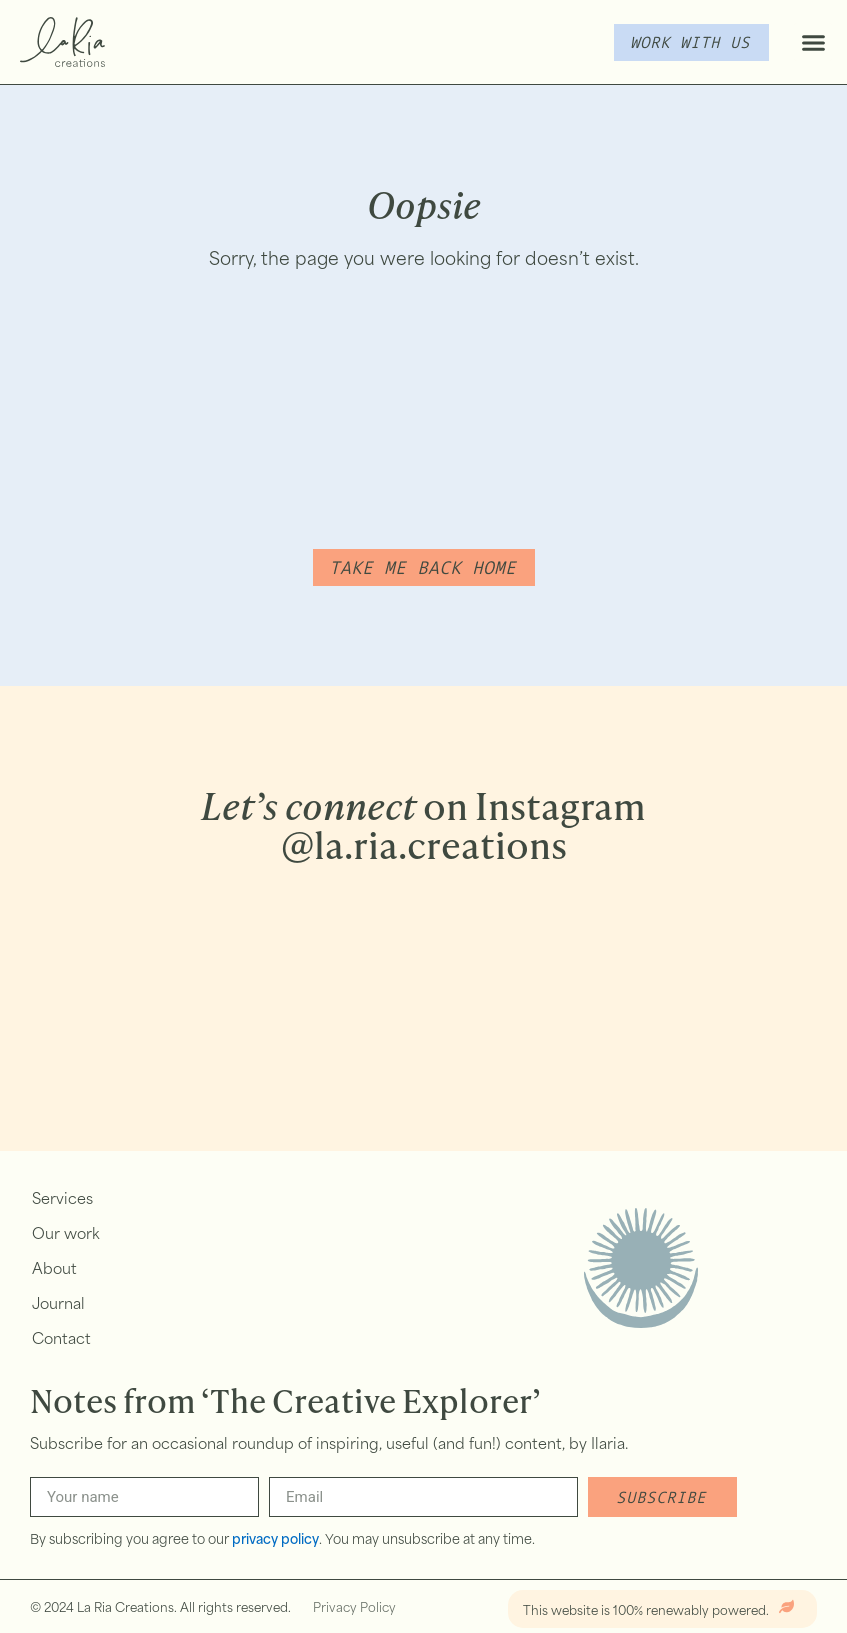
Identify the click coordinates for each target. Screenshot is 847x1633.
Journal (58, 1305)
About (54, 1270)
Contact (61, 1340)
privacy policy (275, 1540)
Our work (66, 1235)
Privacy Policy (354, 1609)
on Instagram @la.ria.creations (423, 825)
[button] (813, 42)
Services (62, 1200)
